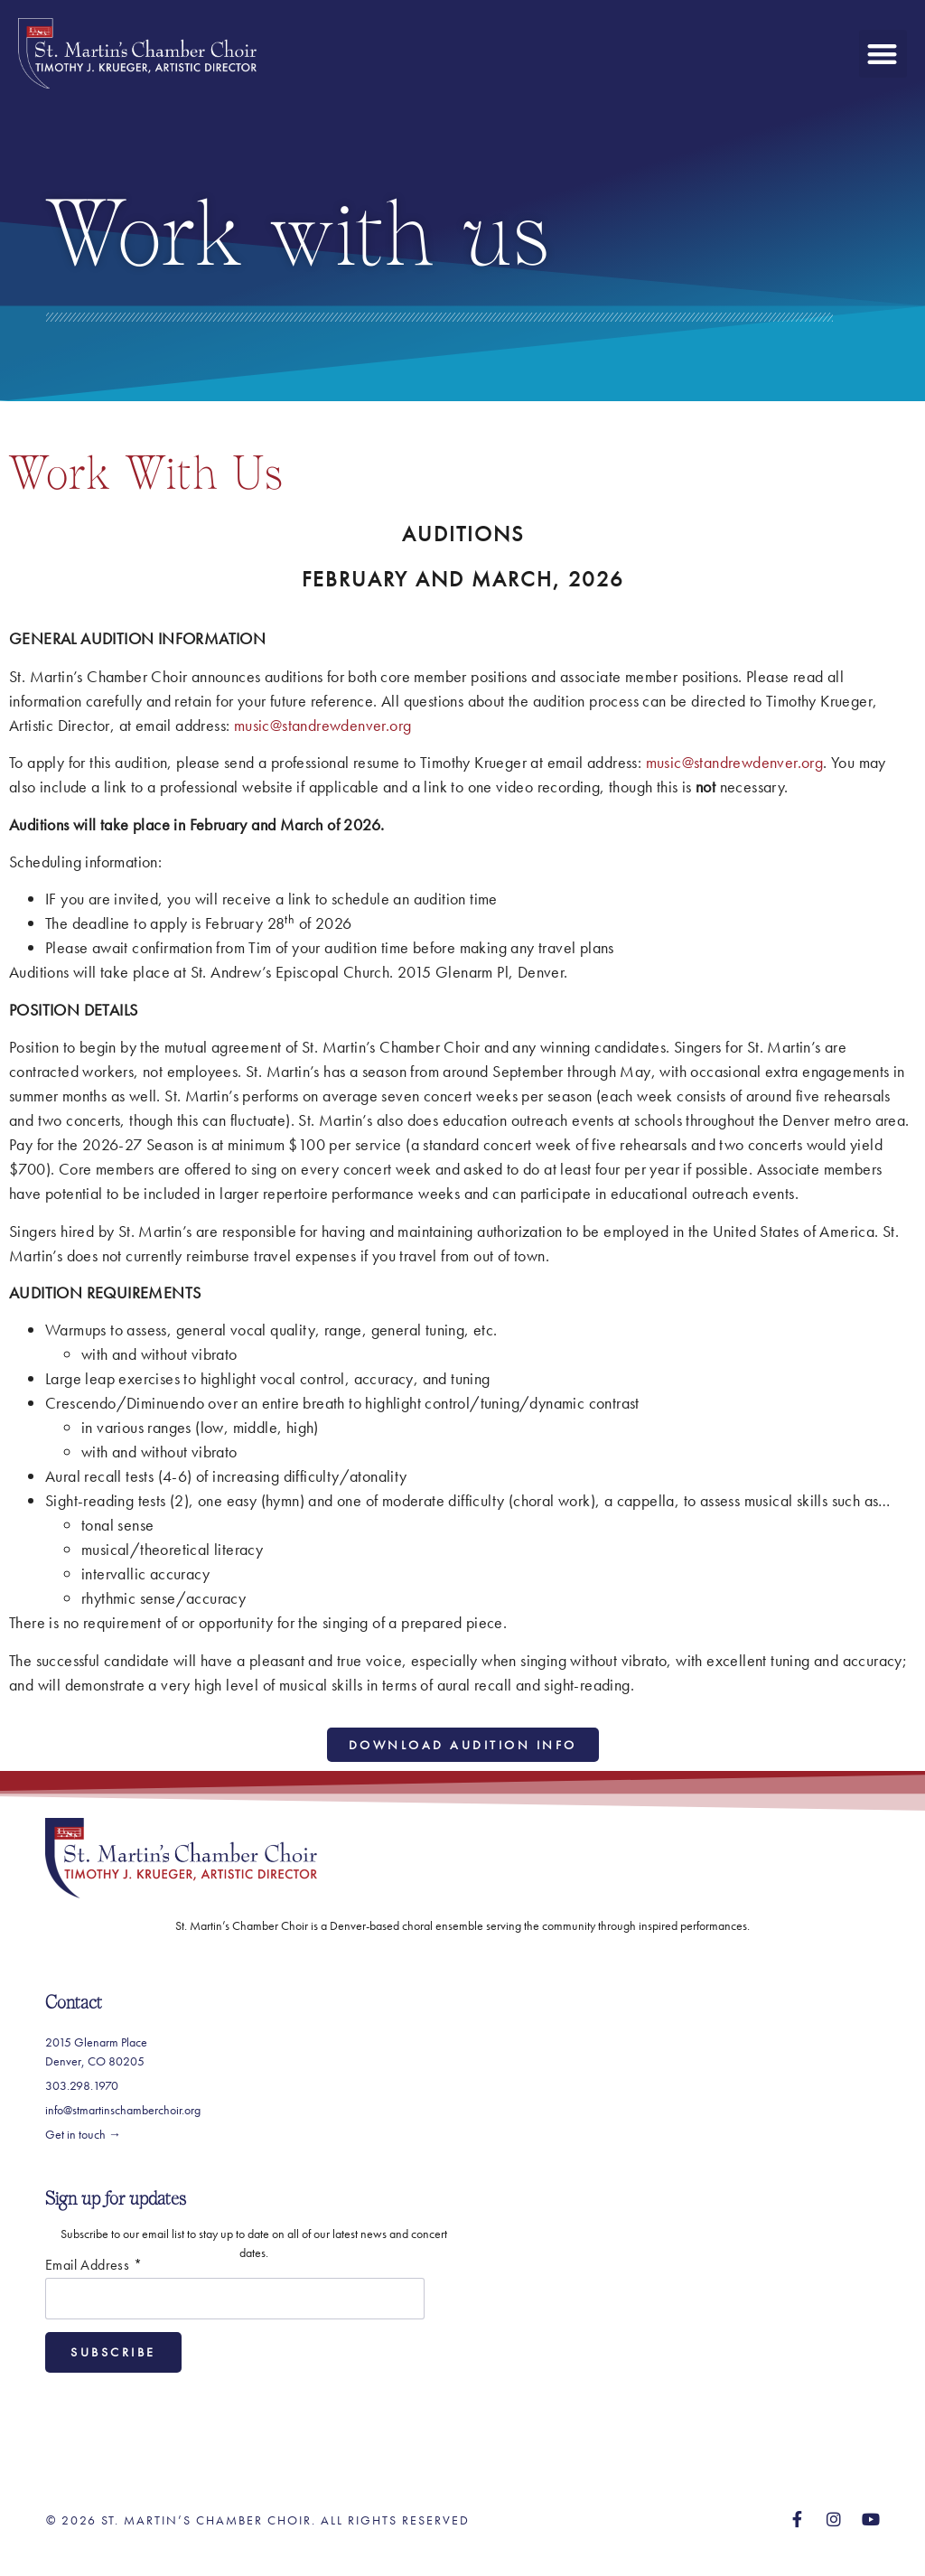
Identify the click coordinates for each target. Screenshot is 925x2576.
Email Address (93, 2265)
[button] (883, 54)
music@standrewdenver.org (323, 725)
